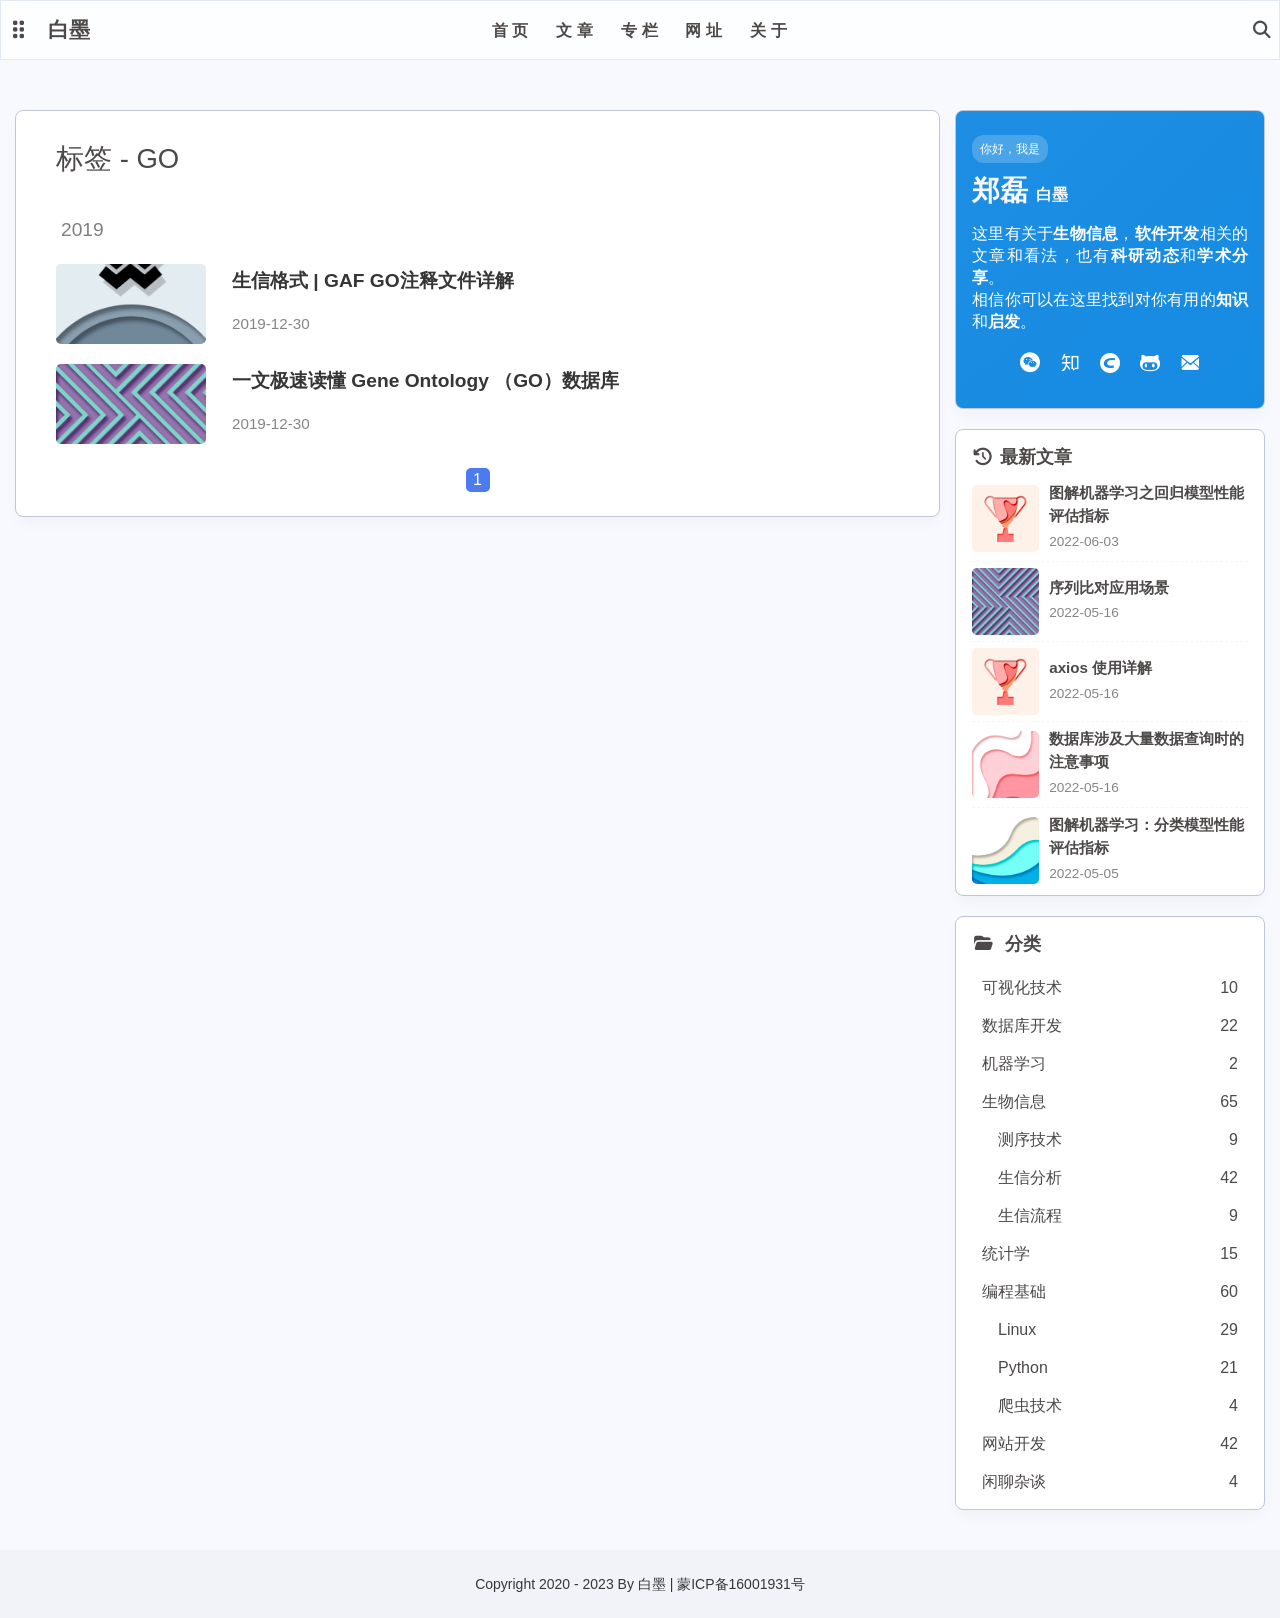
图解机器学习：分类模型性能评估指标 (1146, 836)
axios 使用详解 (1100, 667)
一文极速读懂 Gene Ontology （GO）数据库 (425, 380)
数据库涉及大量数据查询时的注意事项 (1146, 750)
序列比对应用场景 (1109, 587)
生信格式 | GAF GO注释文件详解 (373, 280)
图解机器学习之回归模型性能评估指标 (1146, 504)
